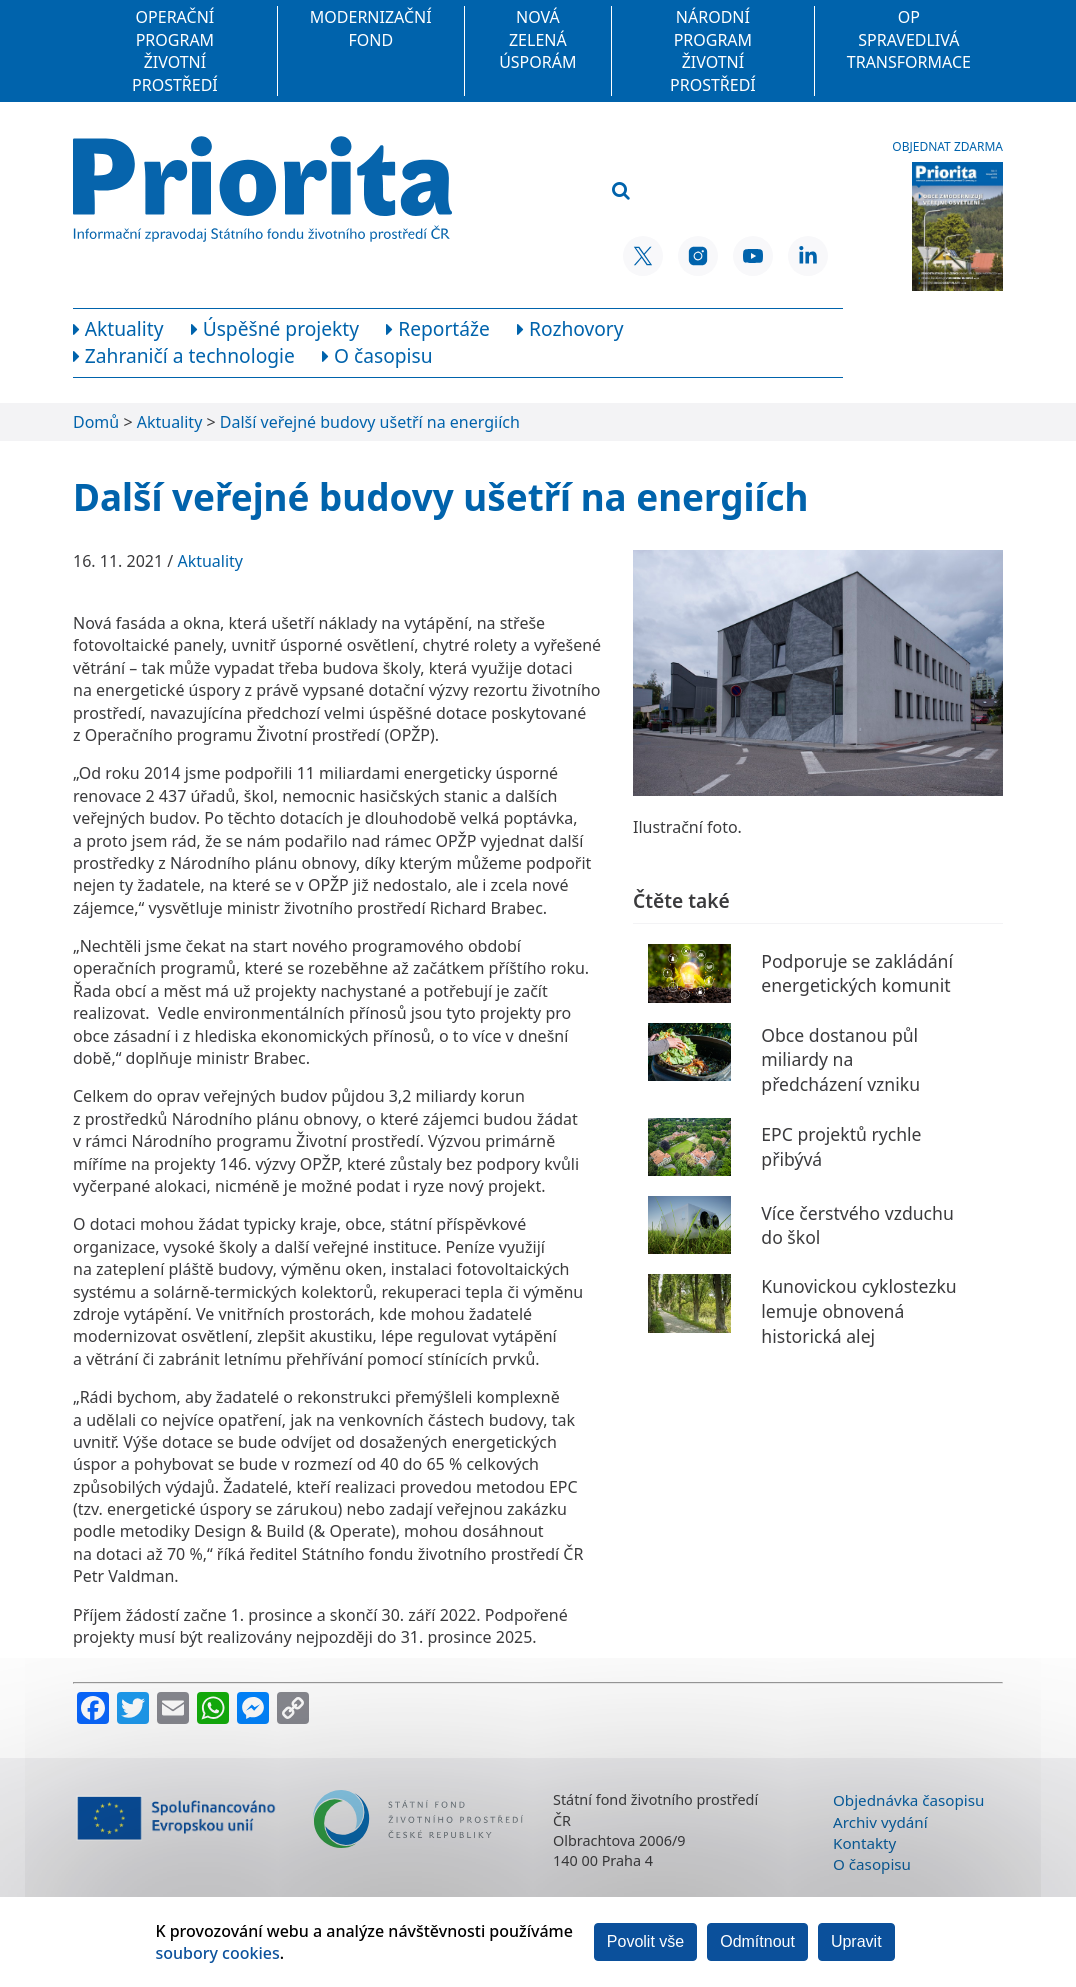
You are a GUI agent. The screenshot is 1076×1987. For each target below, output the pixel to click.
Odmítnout (757, 1941)
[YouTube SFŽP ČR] (753, 256)
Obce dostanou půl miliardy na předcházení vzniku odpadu (840, 1072)
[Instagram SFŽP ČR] (698, 256)
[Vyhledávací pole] (707, 159)
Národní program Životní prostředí (713, 50)
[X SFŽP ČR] (643, 256)
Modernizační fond (371, 28)
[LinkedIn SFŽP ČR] (808, 256)
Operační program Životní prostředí (175, 50)
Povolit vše (645, 1941)
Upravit (856, 1941)
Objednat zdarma (947, 147)
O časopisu (872, 1864)
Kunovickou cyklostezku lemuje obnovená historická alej (858, 1310)
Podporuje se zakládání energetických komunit (857, 973)
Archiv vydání (880, 1822)
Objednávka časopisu (908, 1800)
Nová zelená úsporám (537, 39)
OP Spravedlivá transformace (909, 39)
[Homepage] (262, 189)
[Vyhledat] (621, 191)
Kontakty (864, 1843)
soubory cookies (217, 1953)
